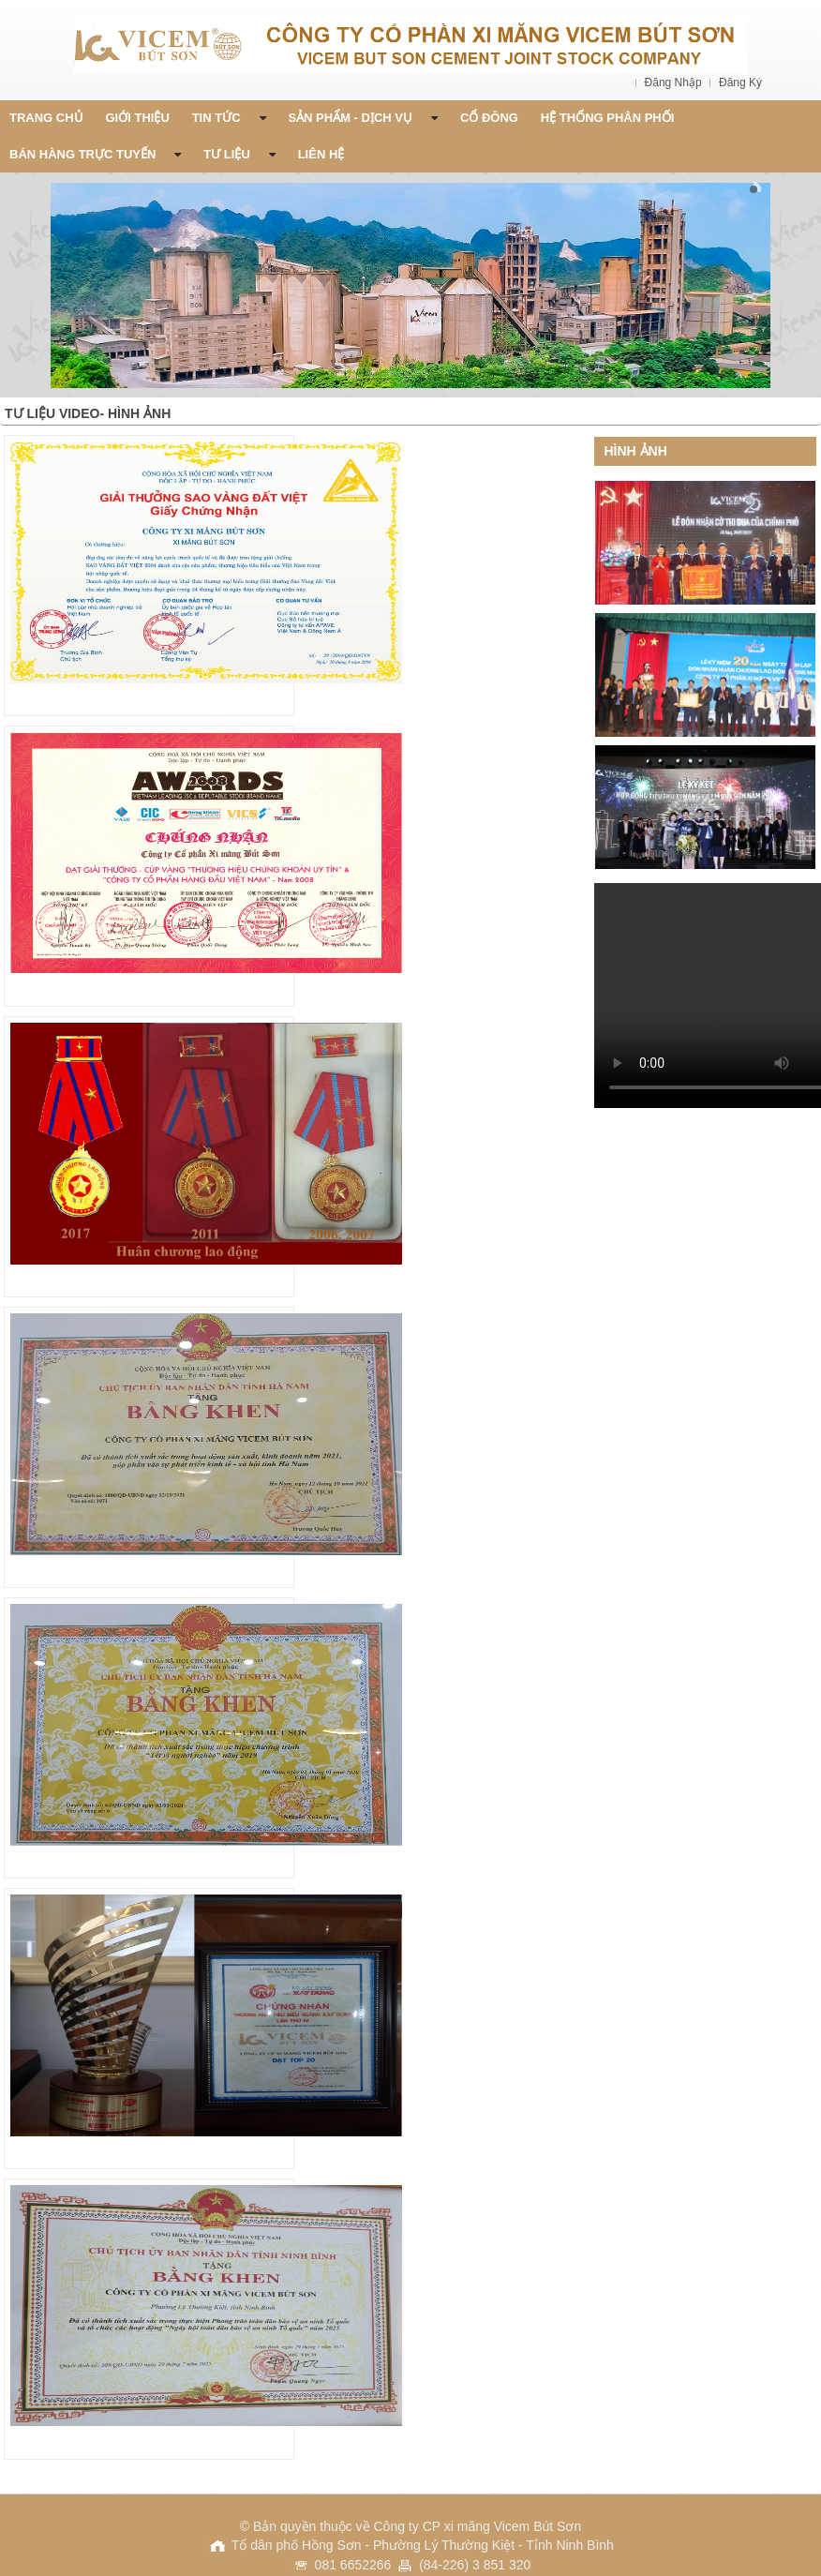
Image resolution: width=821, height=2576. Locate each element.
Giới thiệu (138, 118)
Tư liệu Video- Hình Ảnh (88, 413)
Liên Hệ (321, 154)
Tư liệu (239, 153)
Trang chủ (46, 118)
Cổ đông (489, 118)
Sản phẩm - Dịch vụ (363, 117)
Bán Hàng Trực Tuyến (95, 153)
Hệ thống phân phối (608, 118)
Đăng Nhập (675, 82)
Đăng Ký (740, 82)
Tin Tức (229, 117)
